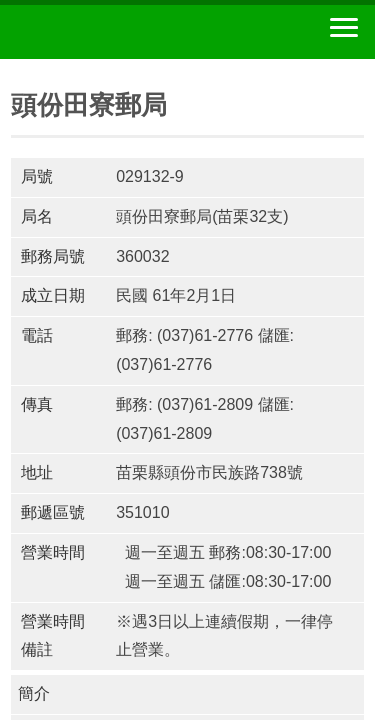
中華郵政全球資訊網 (125, 32)
